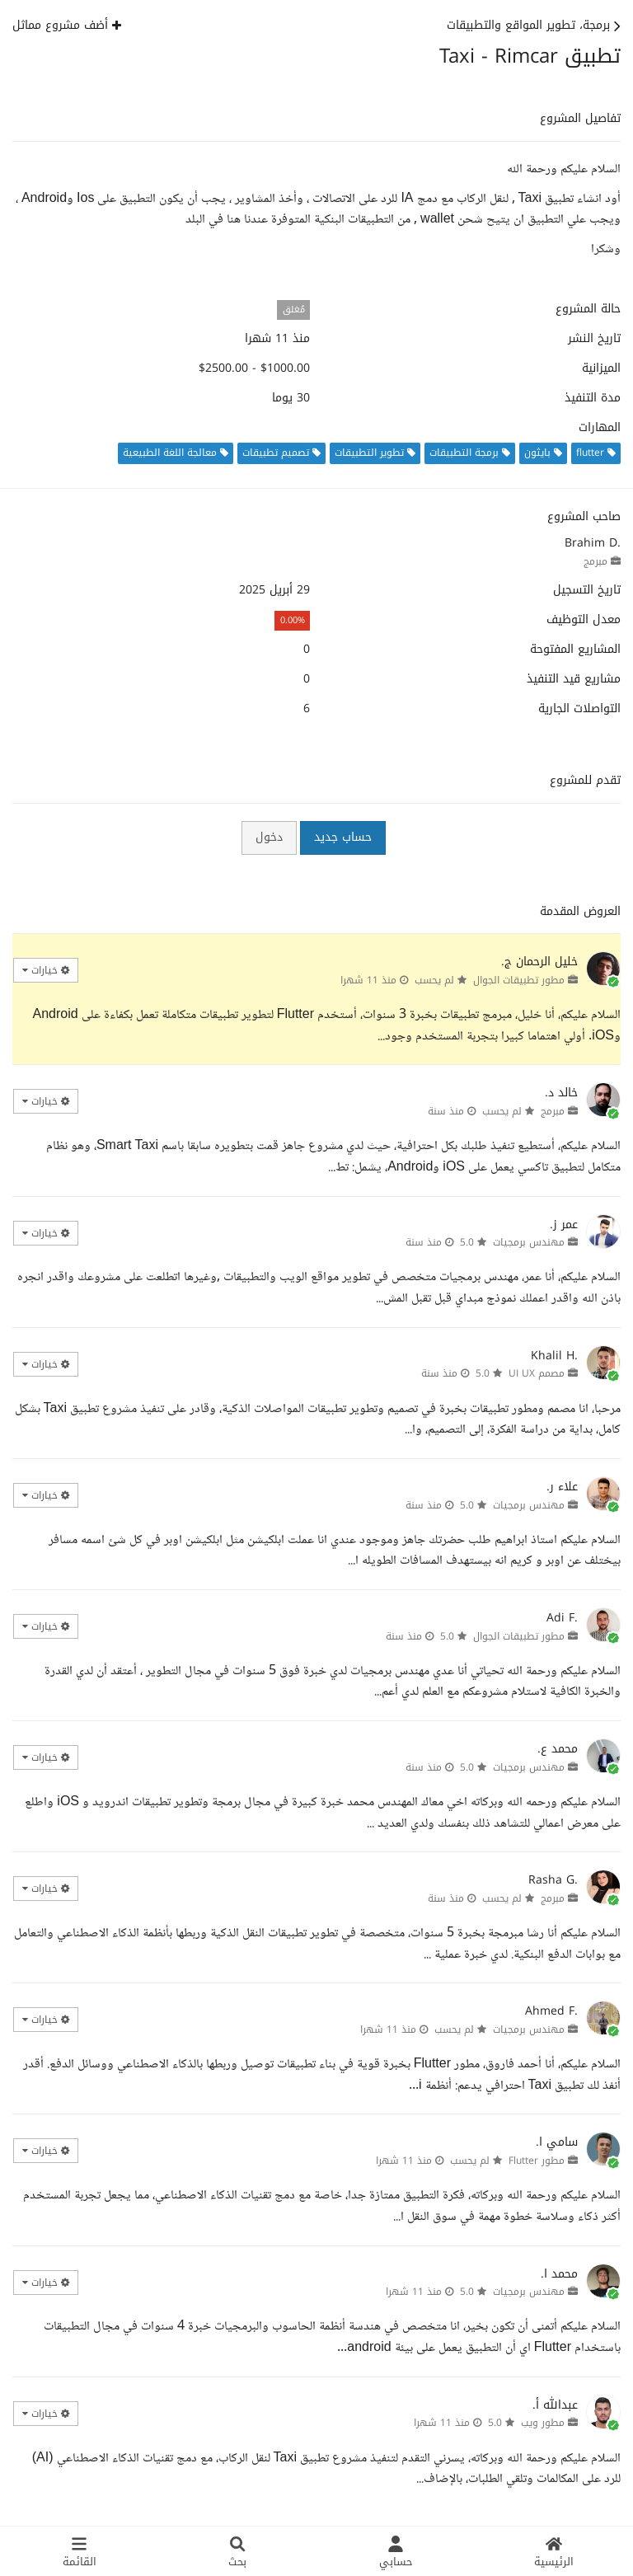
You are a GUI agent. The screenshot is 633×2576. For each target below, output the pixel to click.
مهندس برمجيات (529, 1242)
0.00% (292, 620)
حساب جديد (343, 837)
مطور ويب (543, 2423)
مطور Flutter (537, 2160)
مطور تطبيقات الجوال (519, 980)
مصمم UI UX (537, 1373)
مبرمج (595, 561)
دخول (269, 837)
